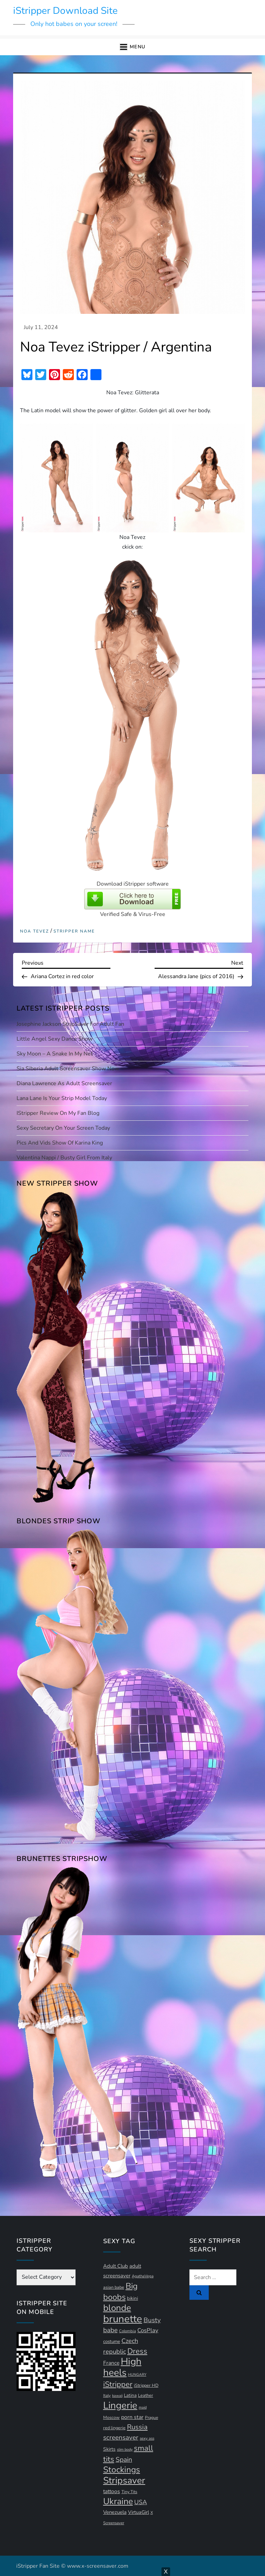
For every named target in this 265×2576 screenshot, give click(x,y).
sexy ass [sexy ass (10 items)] (147, 2438)
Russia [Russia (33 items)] (137, 2427)
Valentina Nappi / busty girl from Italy (64, 1157)
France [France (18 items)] (111, 2363)
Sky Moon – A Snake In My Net (55, 1054)
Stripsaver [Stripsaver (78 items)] (124, 2480)
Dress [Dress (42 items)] (137, 2351)
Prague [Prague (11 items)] (151, 2417)
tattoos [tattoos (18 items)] (111, 2491)
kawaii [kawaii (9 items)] (117, 2395)
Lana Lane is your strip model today (62, 1098)
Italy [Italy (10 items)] (107, 2395)
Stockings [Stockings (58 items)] (121, 2470)
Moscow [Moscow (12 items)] (111, 2417)
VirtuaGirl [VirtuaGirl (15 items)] (138, 2512)
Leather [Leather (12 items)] (145, 2395)
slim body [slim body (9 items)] (124, 2449)
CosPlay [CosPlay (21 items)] (147, 2330)
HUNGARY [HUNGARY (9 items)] (137, 2374)
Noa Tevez (34, 931)
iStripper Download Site (65, 10)
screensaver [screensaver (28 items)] (120, 2437)
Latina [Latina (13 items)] (130, 2395)
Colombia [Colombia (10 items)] (127, 2331)
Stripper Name (74, 931)
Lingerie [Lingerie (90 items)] (120, 2405)
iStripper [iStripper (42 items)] (117, 2384)
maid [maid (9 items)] (143, 2407)
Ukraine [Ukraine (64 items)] (118, 2501)
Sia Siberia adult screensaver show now (68, 1068)
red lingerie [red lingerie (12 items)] (114, 2428)
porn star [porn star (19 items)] (132, 2417)
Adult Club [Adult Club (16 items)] (115, 2266)
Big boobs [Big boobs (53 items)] (120, 2291)
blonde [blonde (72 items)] (117, 2308)
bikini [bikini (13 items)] (132, 2298)
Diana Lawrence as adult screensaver (64, 1083)
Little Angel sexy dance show (54, 1039)
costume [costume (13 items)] (111, 2341)
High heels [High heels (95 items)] (122, 2367)
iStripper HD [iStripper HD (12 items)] (146, 2385)
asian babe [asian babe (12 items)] (113, 2287)
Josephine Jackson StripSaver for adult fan (70, 1024)
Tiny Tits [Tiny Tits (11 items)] (129, 2492)
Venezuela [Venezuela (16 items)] (115, 2512)
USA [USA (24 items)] (140, 2502)
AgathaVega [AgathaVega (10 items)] (143, 2276)
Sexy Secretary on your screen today (63, 1128)
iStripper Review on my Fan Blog (58, 1113)
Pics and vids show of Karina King (60, 1143)
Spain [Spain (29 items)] (124, 2459)
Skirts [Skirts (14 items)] (109, 2449)
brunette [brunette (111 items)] (122, 2319)
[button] (132, 47)
